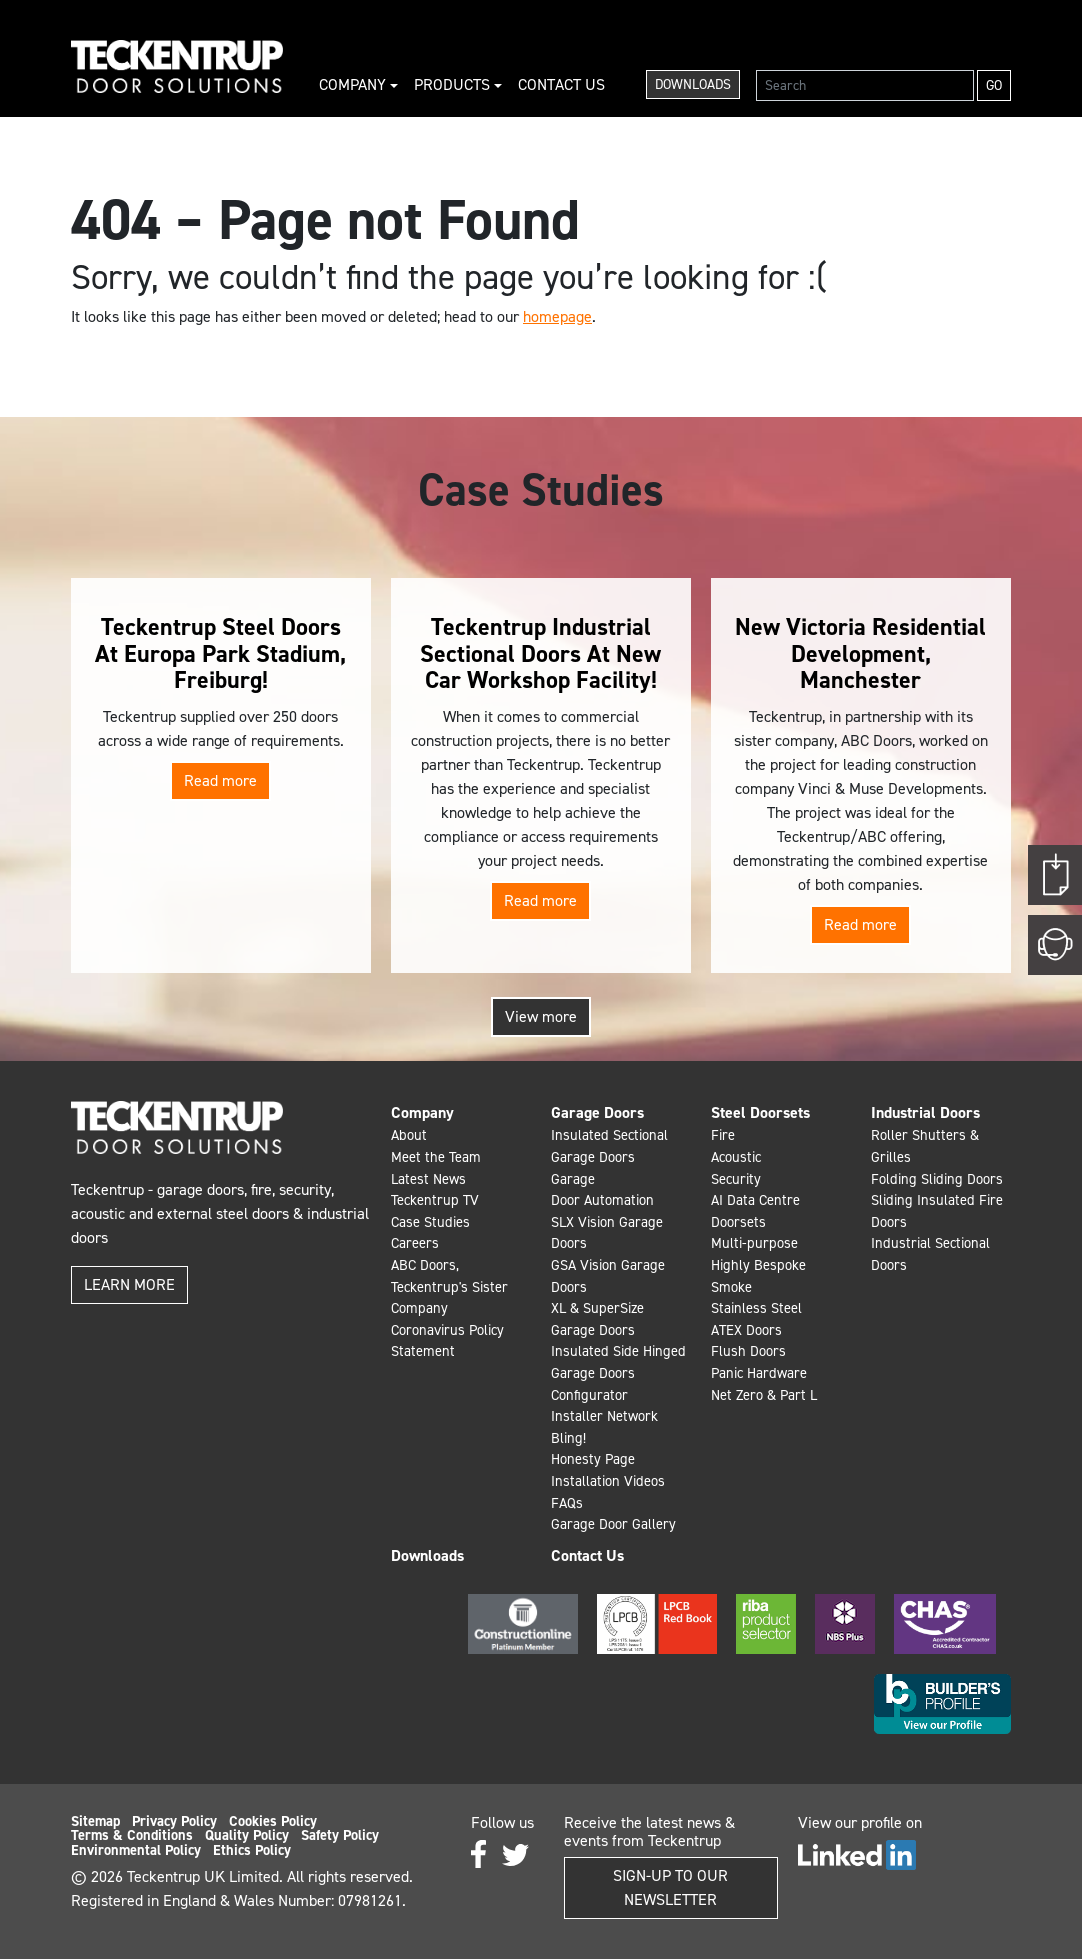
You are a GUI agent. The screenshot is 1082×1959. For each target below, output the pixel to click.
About (409, 1135)
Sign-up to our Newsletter (670, 1887)
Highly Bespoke (758, 1265)
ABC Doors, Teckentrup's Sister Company (449, 1286)
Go (994, 85)
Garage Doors (597, 1112)
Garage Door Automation (602, 1190)
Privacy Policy (174, 1821)
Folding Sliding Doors (937, 1179)
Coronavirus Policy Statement (447, 1341)
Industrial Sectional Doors (930, 1254)
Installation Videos (608, 1481)
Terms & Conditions (132, 1835)
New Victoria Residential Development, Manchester (860, 653)
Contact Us (561, 84)
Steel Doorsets (760, 1112)
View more (541, 1016)
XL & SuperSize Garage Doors (597, 1319)
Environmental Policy (136, 1850)
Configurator (589, 1395)
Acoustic (736, 1157)
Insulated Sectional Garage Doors (609, 1146)
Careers (415, 1243)
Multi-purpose (754, 1243)
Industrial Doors (925, 1112)
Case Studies (430, 1222)
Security (736, 1179)
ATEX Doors (746, 1330)
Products (454, 84)
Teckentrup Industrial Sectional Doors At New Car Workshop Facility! (540, 653)
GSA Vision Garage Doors (608, 1276)
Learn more (129, 1284)
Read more (220, 780)
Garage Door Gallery (613, 1524)
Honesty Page (593, 1459)
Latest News (428, 1179)
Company (354, 84)
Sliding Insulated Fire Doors (937, 1211)
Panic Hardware (759, 1373)
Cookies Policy (273, 1821)
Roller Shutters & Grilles (925, 1146)
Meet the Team (436, 1157)
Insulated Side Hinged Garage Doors (618, 1362)
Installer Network (604, 1416)
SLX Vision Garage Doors (607, 1233)
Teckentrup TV (435, 1200)
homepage (557, 316)
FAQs (567, 1503)
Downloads (693, 84)
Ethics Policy (252, 1850)
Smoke (731, 1287)
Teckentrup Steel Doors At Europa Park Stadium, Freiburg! (220, 653)
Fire (723, 1135)
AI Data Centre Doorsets (755, 1211)
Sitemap (95, 1821)
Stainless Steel (756, 1308)
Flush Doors (748, 1351)
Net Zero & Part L (764, 1395)
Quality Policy (247, 1835)
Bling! (568, 1438)
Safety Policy (340, 1835)
